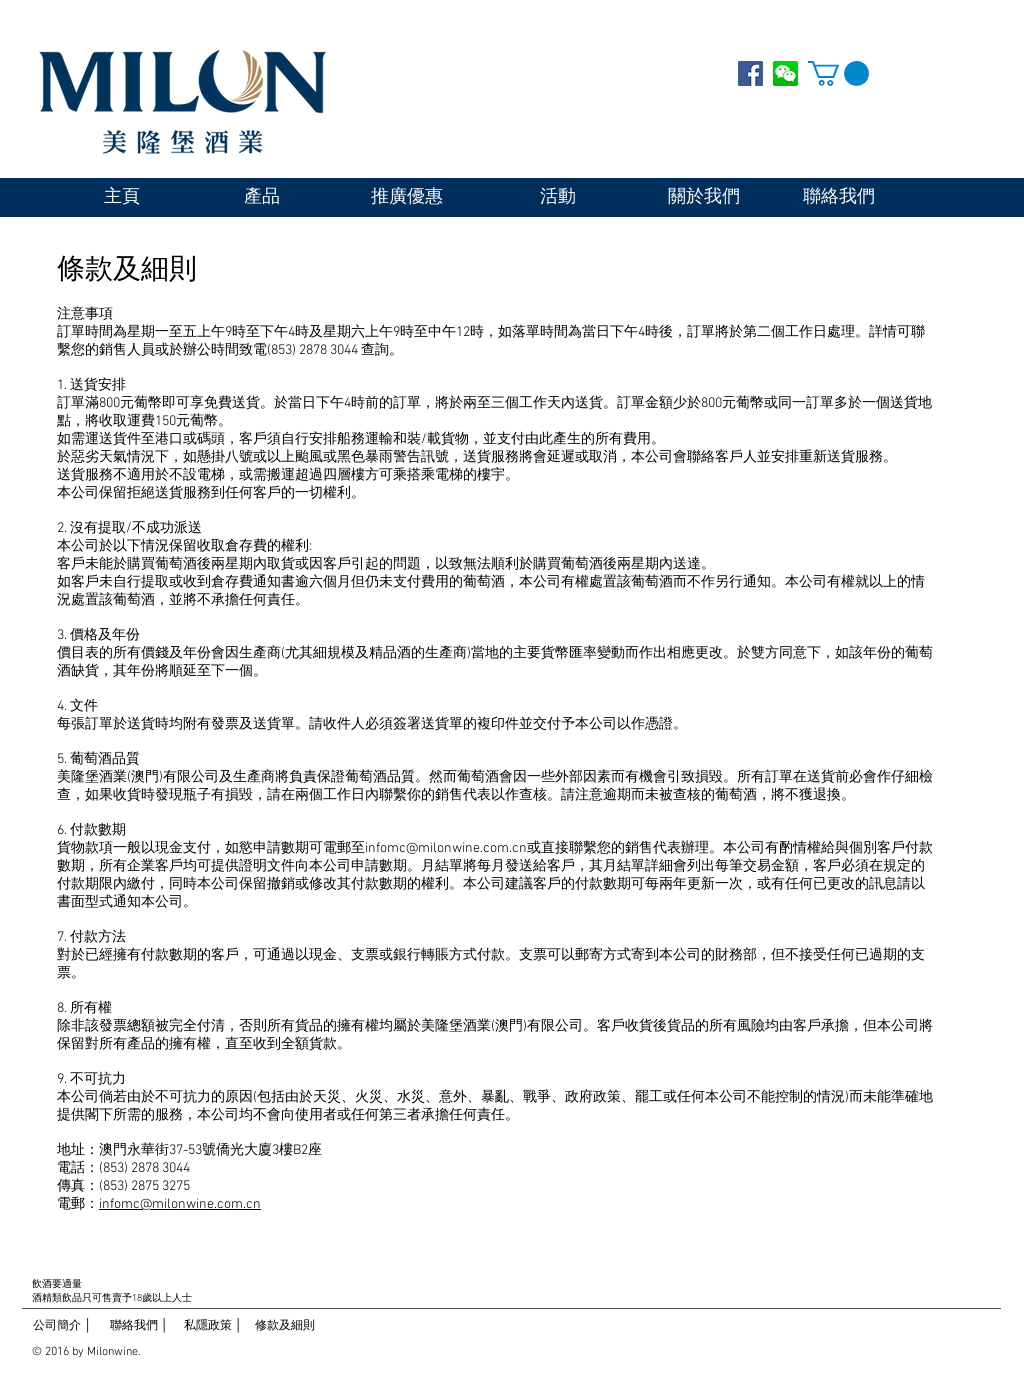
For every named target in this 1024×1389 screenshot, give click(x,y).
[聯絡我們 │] (139, 1326)
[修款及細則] (284, 1326)
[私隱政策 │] (213, 1326)
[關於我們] (703, 198)
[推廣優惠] (407, 198)
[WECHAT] (785, 73)
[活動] (558, 198)
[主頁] (122, 198)
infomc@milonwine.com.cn (446, 848)
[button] (838, 73)
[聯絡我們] (838, 198)
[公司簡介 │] (62, 1326)
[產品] (262, 198)
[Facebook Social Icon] (750, 73)
